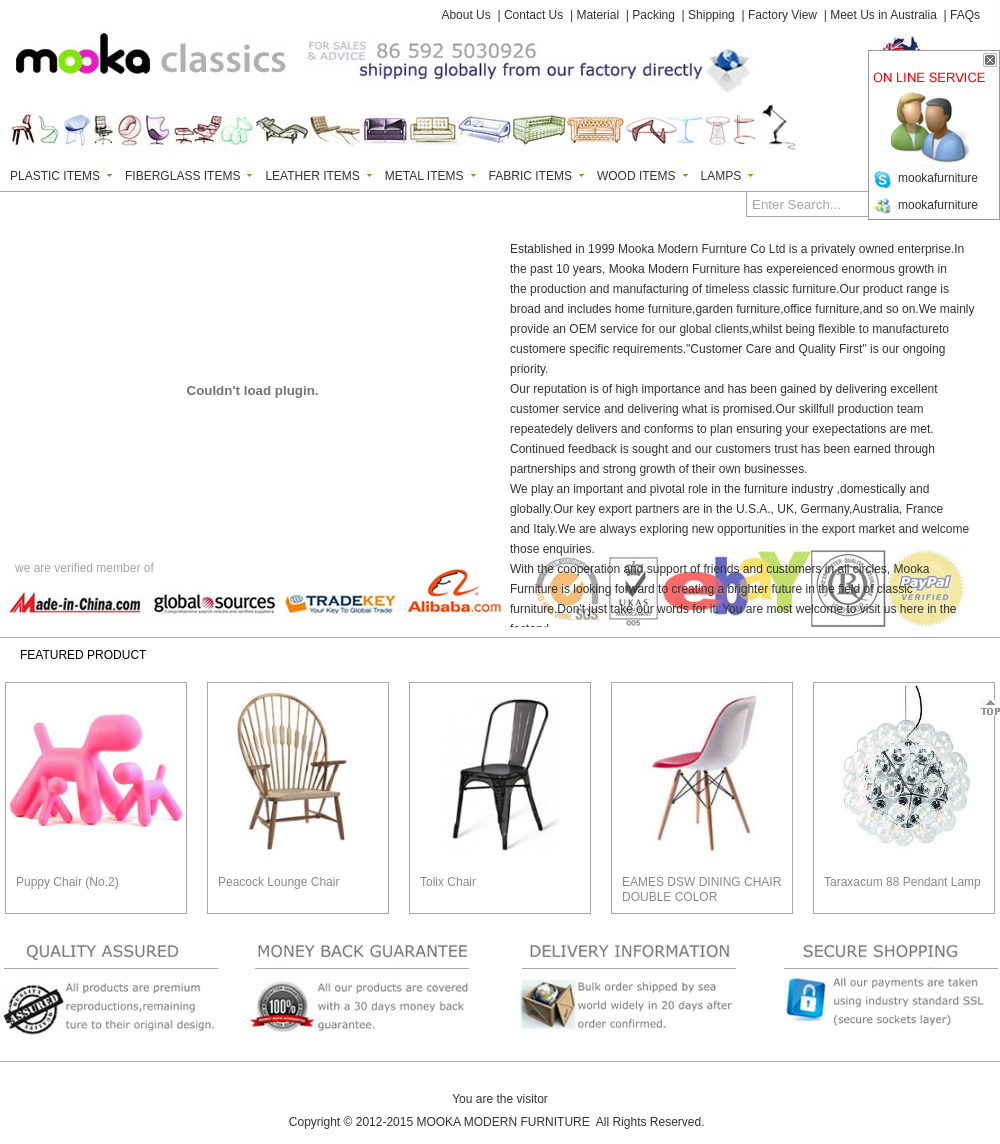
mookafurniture (938, 178)
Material (597, 15)
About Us (465, 15)
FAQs (965, 15)
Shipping (711, 15)
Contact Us (533, 15)
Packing (653, 15)
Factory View (782, 15)
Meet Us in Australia (883, 15)
